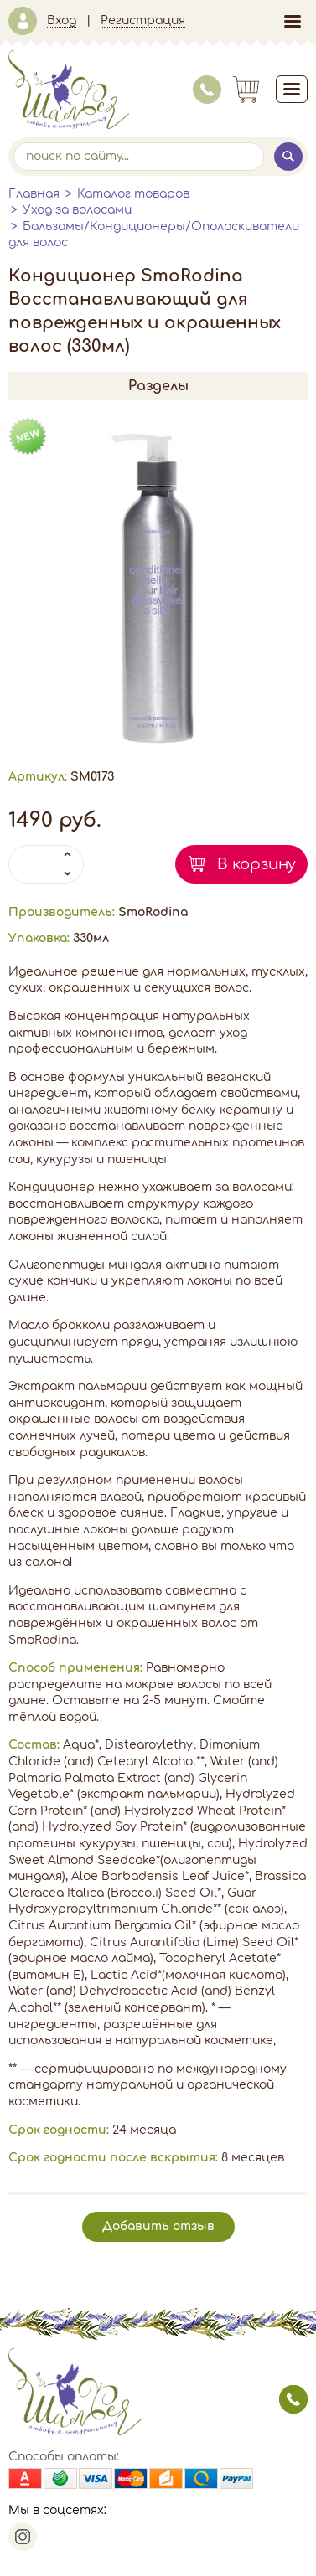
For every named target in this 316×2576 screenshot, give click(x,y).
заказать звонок (293, 2399)
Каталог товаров (133, 194)
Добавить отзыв (158, 2226)
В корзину (256, 864)
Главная (34, 194)
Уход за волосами (77, 210)
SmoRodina (153, 912)
